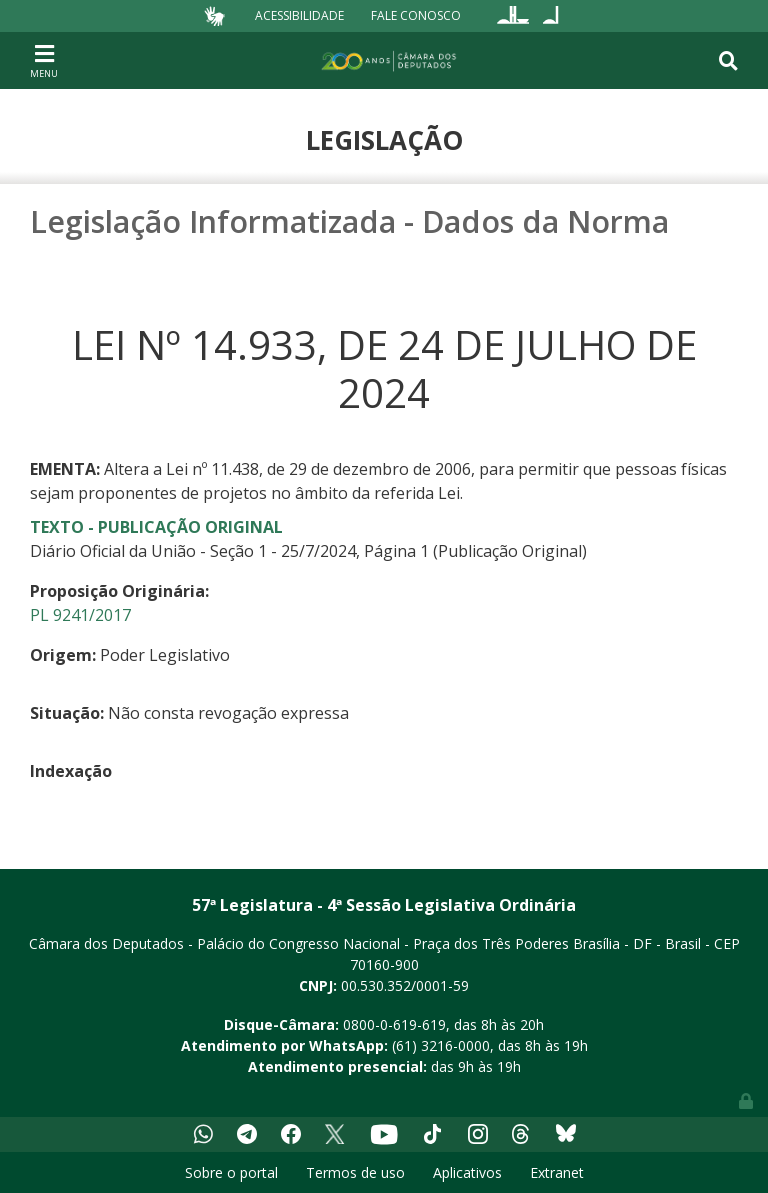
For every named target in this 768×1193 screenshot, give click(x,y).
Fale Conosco (416, 15)
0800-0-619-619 (394, 1024)
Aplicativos (467, 1172)
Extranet (557, 1172)
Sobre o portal (231, 1172)
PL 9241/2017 (80, 615)
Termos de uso (355, 1172)
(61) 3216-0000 (441, 1045)
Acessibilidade (299, 15)
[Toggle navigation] (44, 60)
